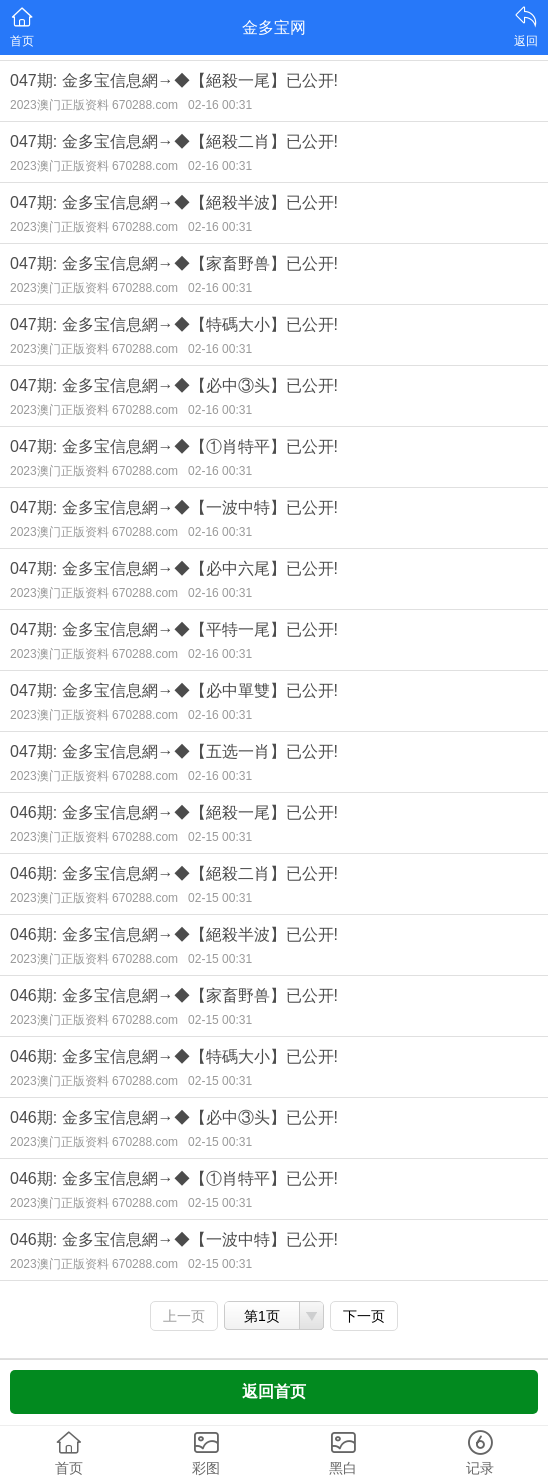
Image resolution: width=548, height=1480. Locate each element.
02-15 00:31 (220, 837)
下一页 (364, 1316)
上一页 (184, 1316)
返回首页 (274, 1391)
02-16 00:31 (220, 105)
